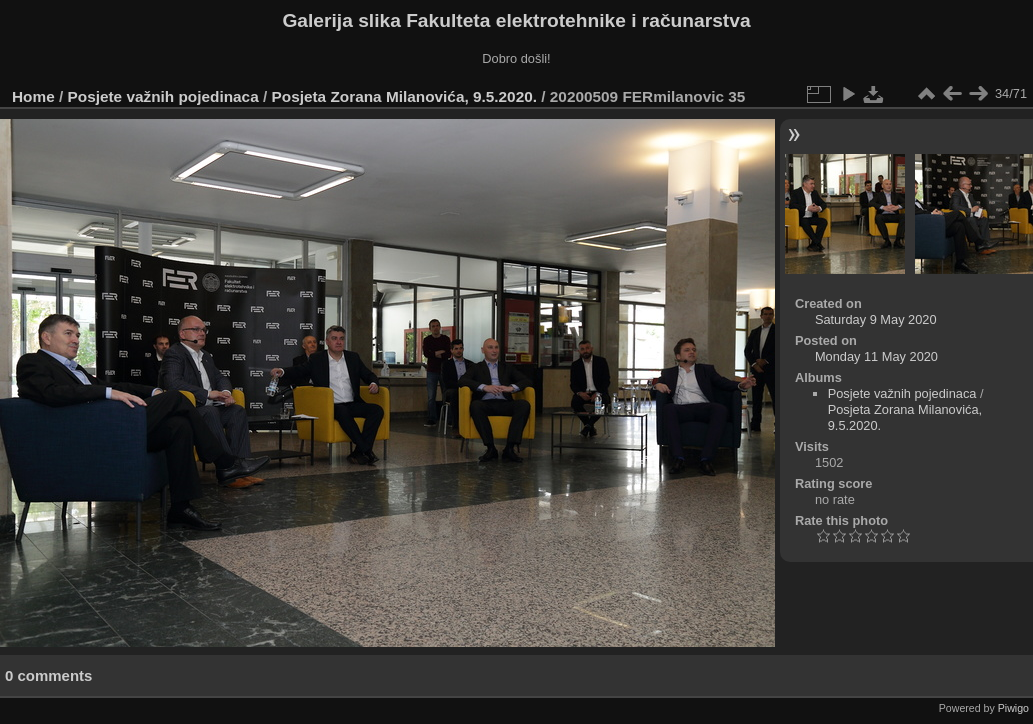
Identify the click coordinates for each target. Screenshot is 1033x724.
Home (33, 96)
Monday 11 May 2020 (876, 356)
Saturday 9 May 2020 (876, 319)
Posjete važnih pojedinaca (163, 96)
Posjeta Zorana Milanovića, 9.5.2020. (405, 96)
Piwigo (1013, 708)
